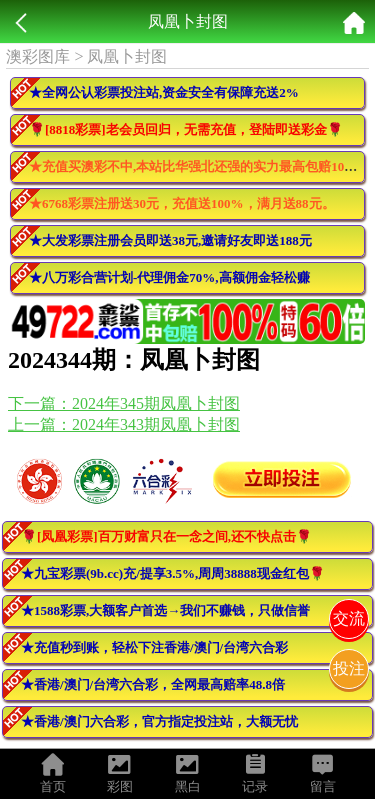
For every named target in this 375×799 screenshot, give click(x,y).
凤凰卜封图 (127, 56)
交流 (349, 618)
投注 (349, 668)
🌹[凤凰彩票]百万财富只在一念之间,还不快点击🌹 (166, 536)
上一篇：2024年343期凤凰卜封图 (124, 424)
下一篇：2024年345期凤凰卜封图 (124, 403)
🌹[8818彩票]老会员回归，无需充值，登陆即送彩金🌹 (186, 129)
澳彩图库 (38, 56)
